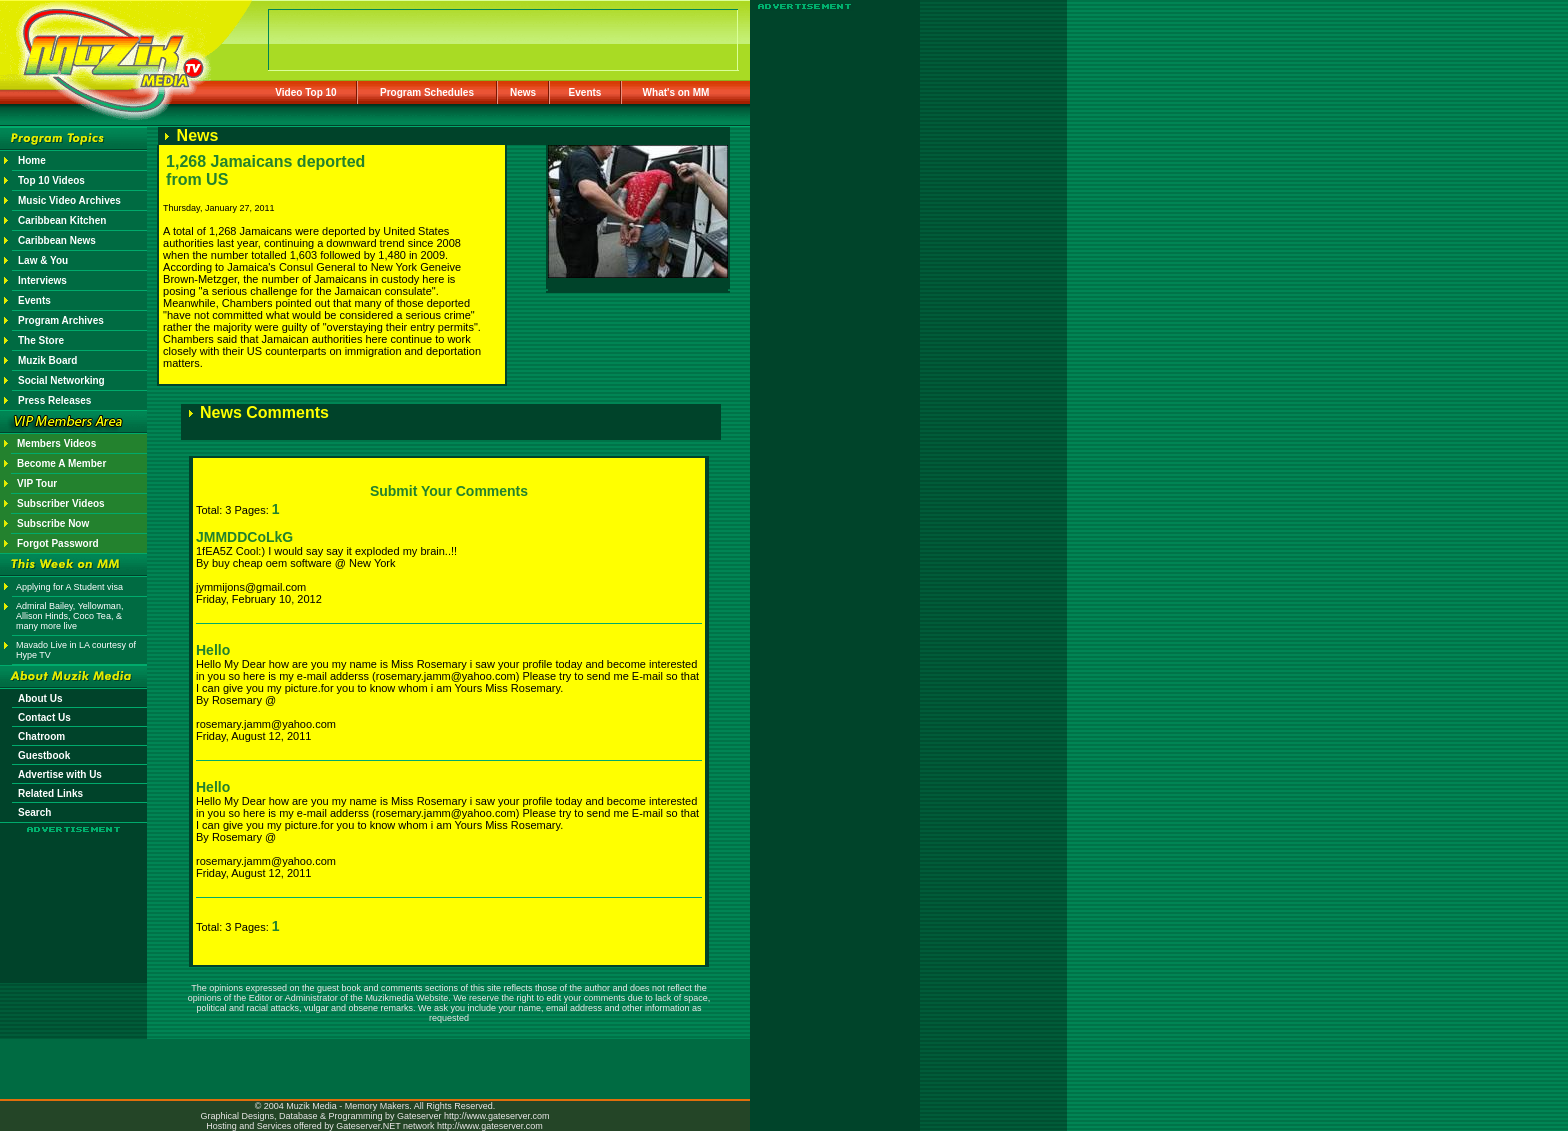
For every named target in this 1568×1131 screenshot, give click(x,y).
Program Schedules (427, 92)
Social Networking (61, 380)
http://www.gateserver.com (497, 1116)
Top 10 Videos (51, 180)
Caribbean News (57, 240)
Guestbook (44, 755)
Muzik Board (47, 360)
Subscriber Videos (61, 503)
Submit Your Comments (449, 491)
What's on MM (676, 92)
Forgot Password (58, 543)
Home (32, 160)
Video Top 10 (305, 92)
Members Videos (56, 443)
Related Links (50, 793)
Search (34, 812)
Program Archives (61, 320)
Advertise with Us (60, 774)
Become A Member (61, 463)
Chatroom (41, 736)
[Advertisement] (74, 892)
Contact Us (44, 717)
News (523, 92)
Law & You (43, 260)
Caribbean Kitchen (62, 220)
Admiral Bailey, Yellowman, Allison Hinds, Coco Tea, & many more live (69, 616)
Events (585, 92)
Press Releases (54, 400)
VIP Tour (37, 483)
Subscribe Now (53, 523)
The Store (41, 340)
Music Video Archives (69, 200)
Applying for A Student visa (69, 587)
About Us (40, 698)
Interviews (42, 280)
